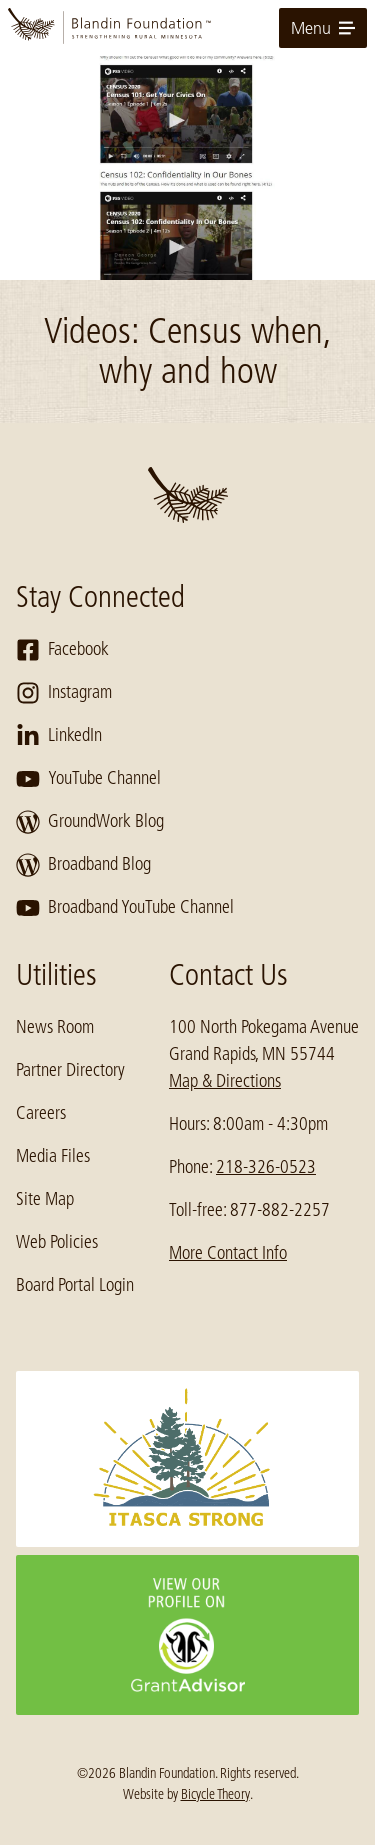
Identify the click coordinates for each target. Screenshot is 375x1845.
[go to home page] (187, 28)
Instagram (64, 693)
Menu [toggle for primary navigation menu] (323, 28)
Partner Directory (70, 1070)
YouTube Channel (88, 779)
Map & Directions (225, 1081)
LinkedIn (59, 736)
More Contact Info (228, 1253)
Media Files (53, 1156)
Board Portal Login (75, 1285)
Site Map (45, 1199)
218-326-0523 (266, 1167)
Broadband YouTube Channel (125, 908)
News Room (55, 1027)
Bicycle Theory (215, 1794)
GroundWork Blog (90, 822)
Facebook (62, 650)
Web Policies (57, 1242)
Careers (41, 1113)
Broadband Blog (83, 865)
